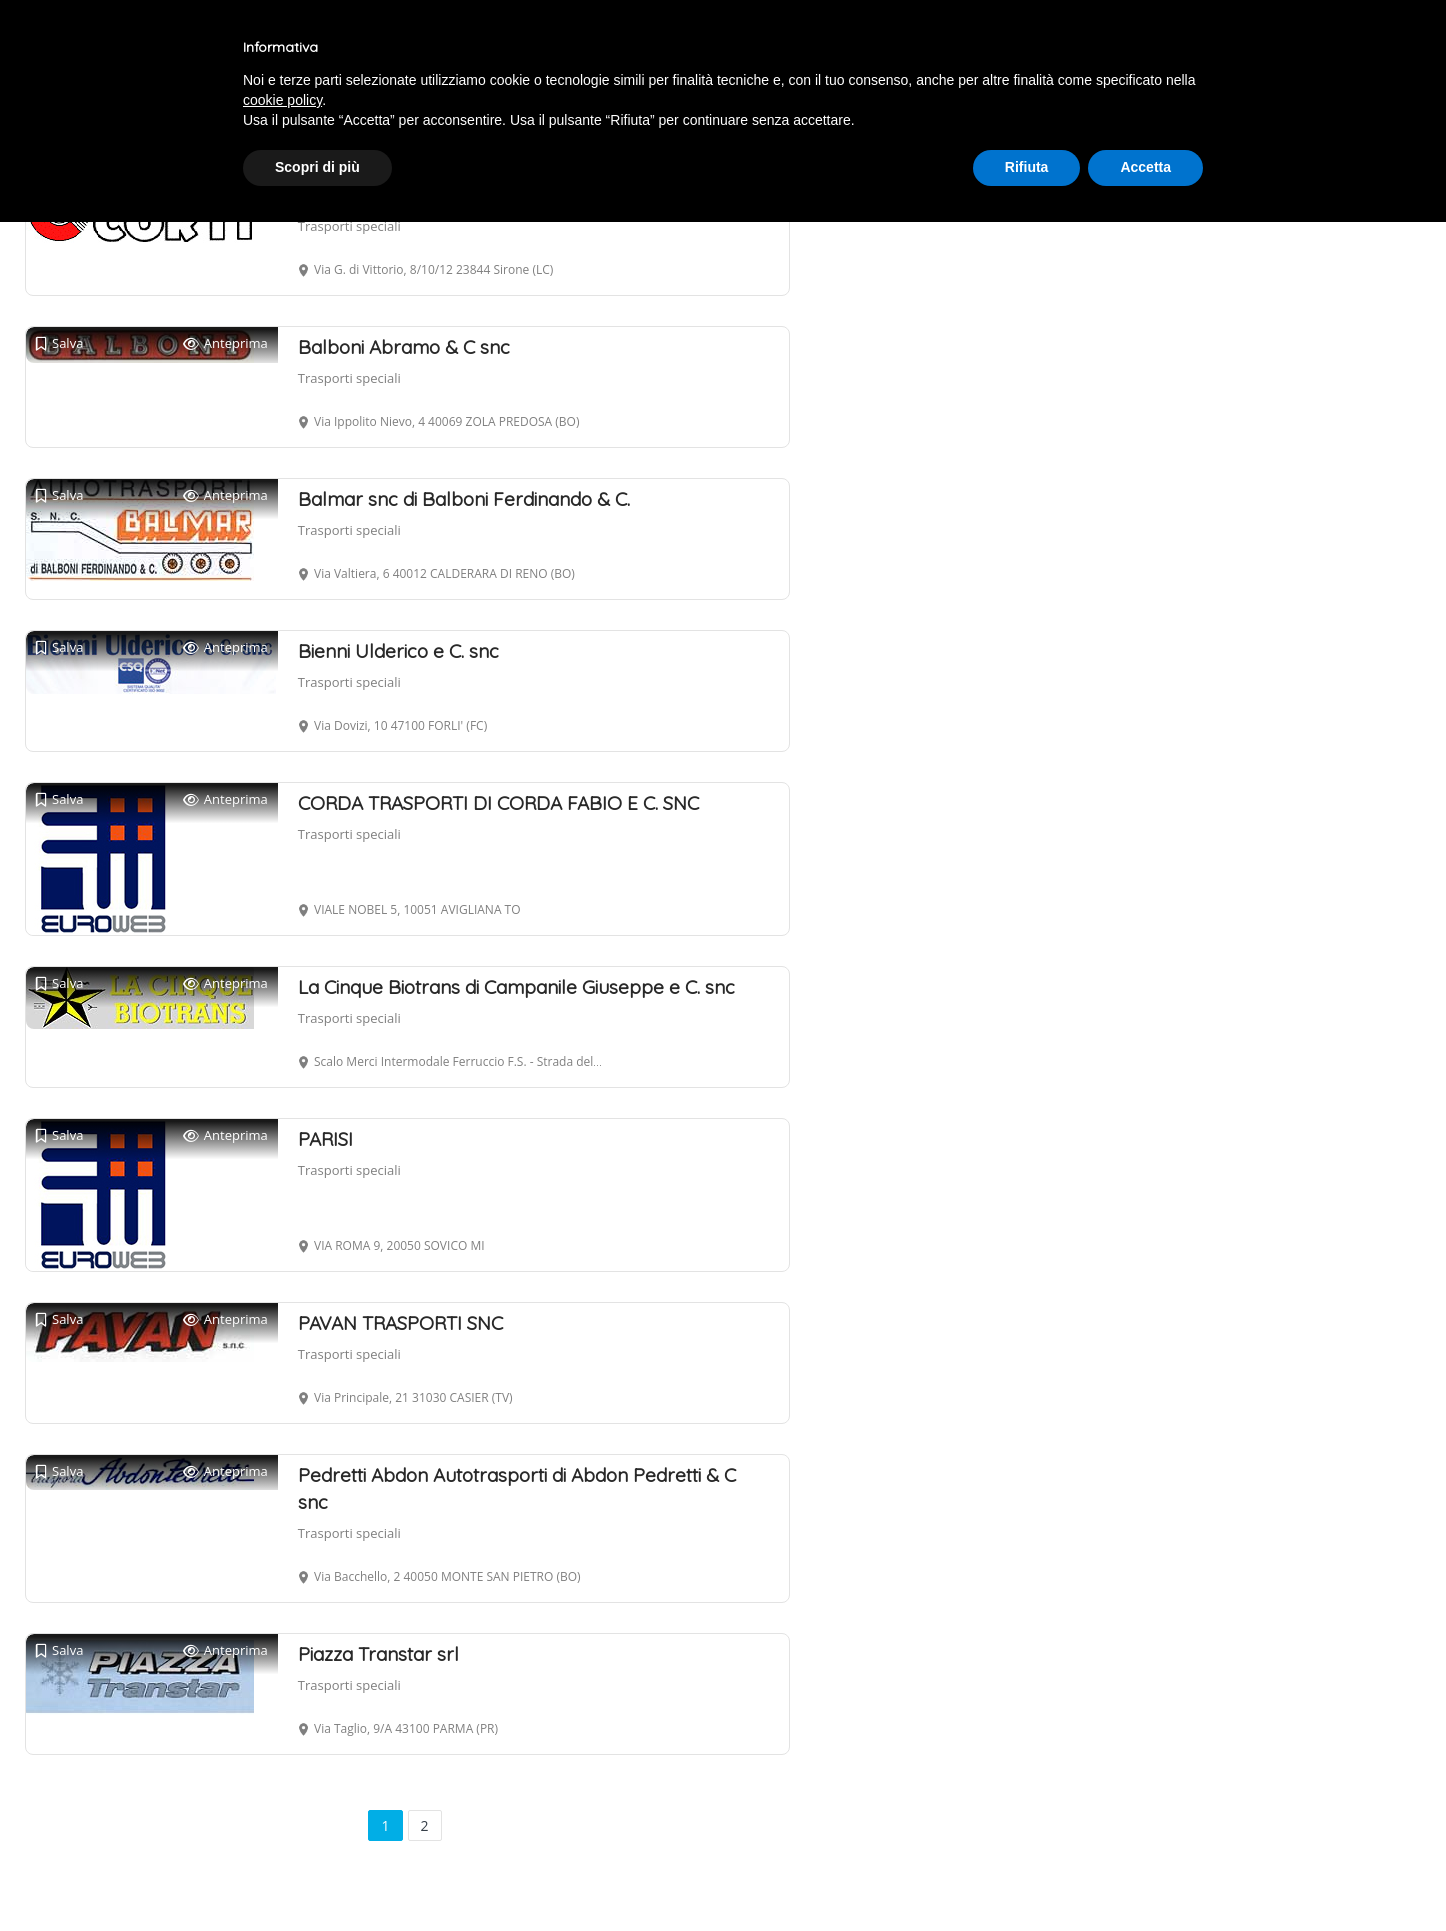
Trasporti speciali (349, 226)
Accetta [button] (1145, 167)
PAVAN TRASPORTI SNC (400, 1323)
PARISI (325, 1139)
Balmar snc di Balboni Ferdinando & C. (464, 499)
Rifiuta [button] (1027, 167)
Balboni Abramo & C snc (404, 347)
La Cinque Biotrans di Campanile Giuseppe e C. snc (516, 987)
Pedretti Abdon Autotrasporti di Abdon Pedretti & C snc (517, 1488)
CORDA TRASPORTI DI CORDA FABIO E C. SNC (498, 803)
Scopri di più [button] (317, 167)
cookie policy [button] (282, 100)
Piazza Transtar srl (378, 1654)
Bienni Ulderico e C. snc (398, 651)
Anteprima (225, 343)
